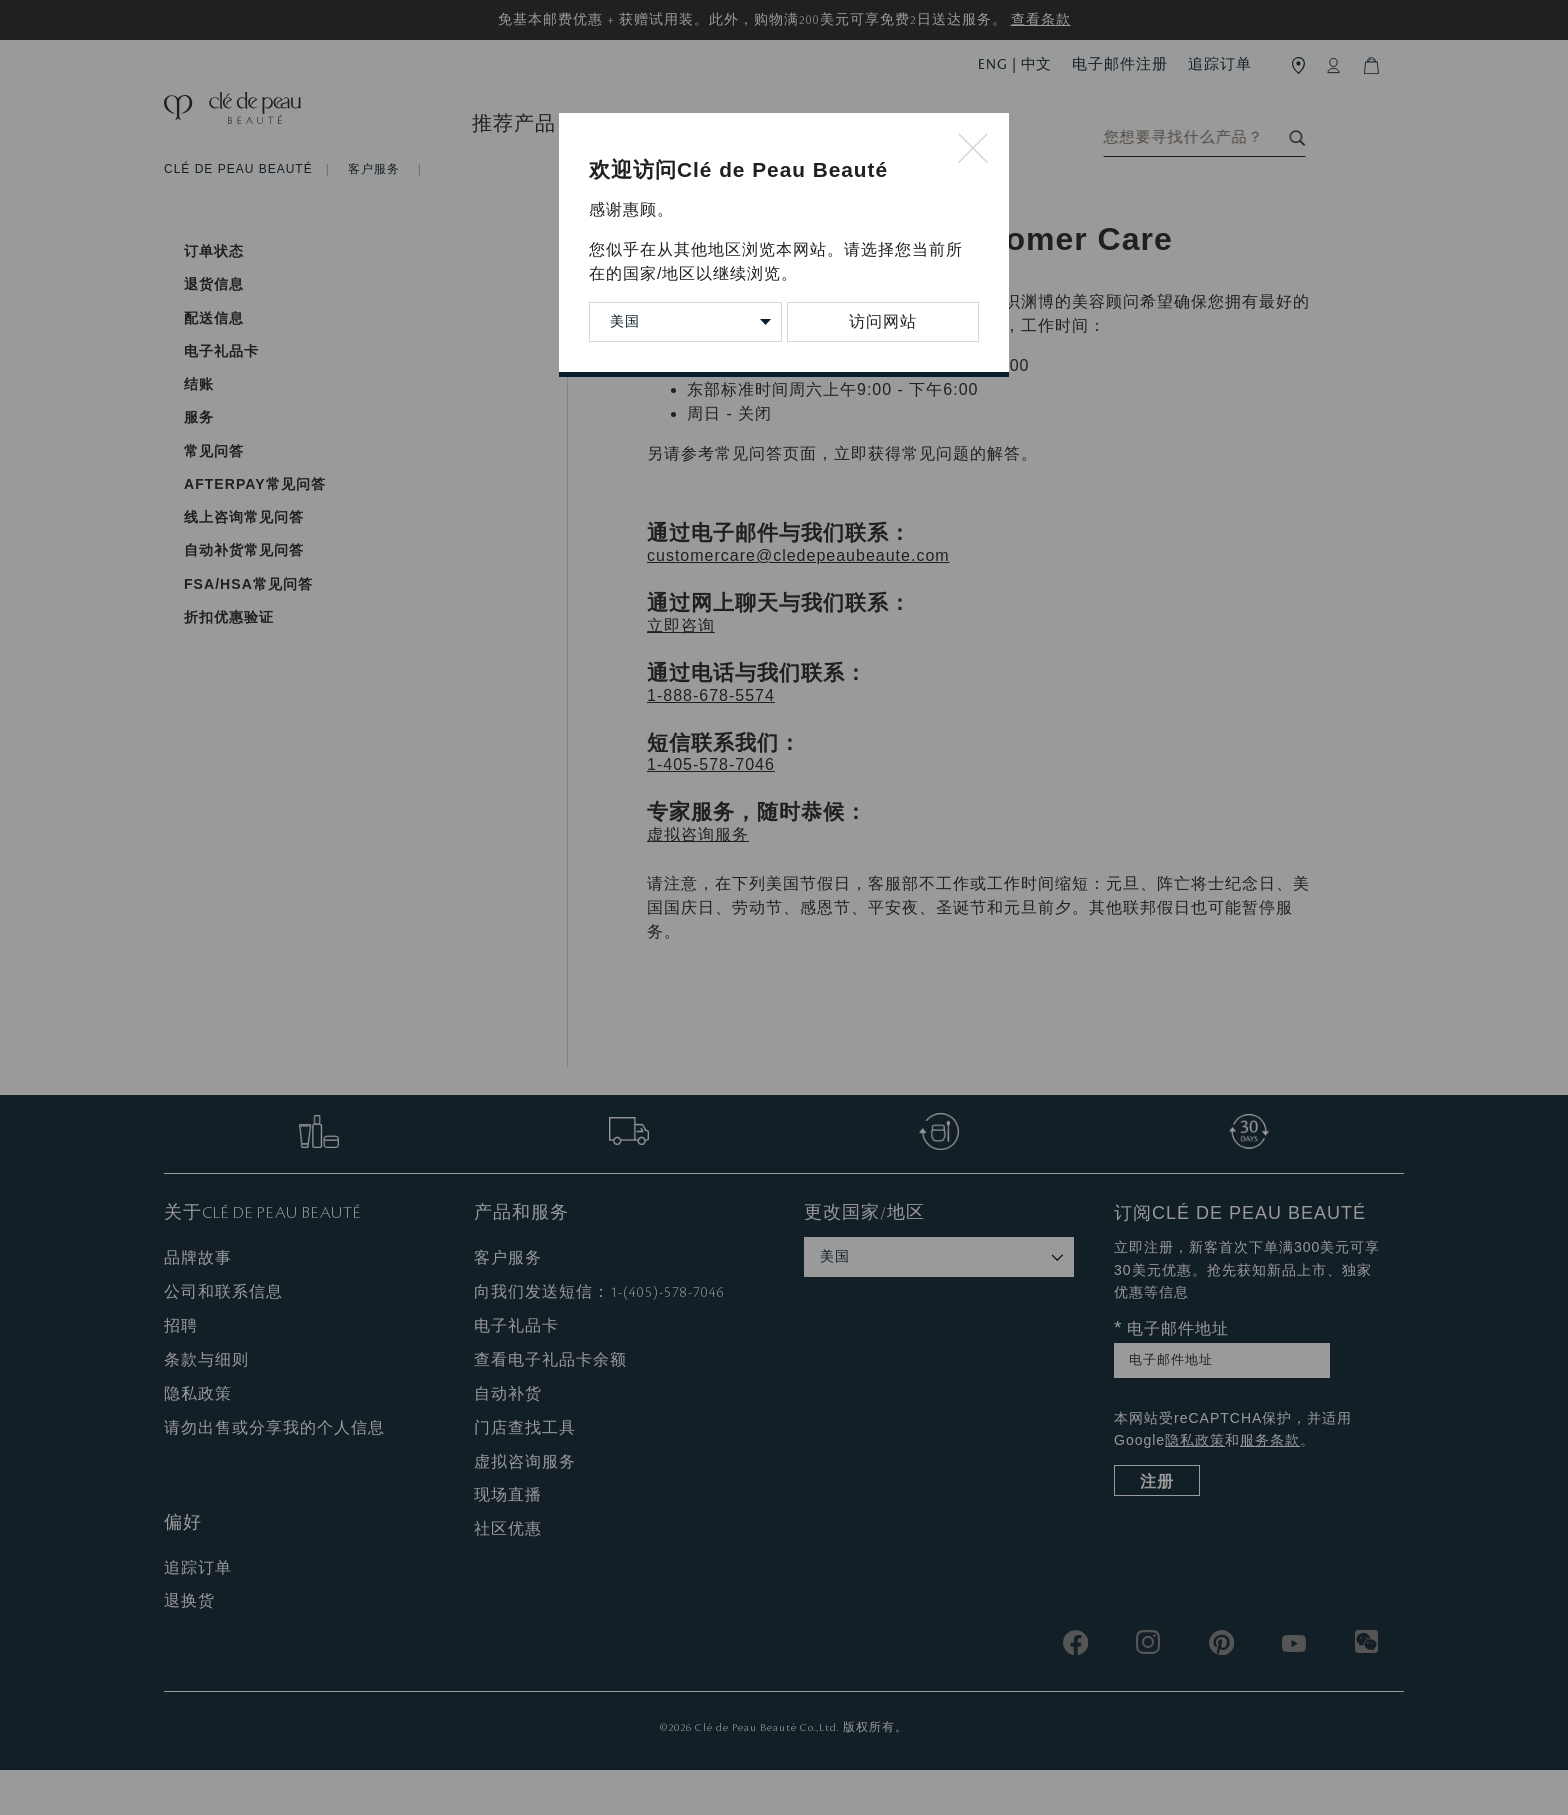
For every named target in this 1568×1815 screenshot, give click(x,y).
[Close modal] (973, 149)
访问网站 (883, 321)
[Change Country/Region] (685, 322)
